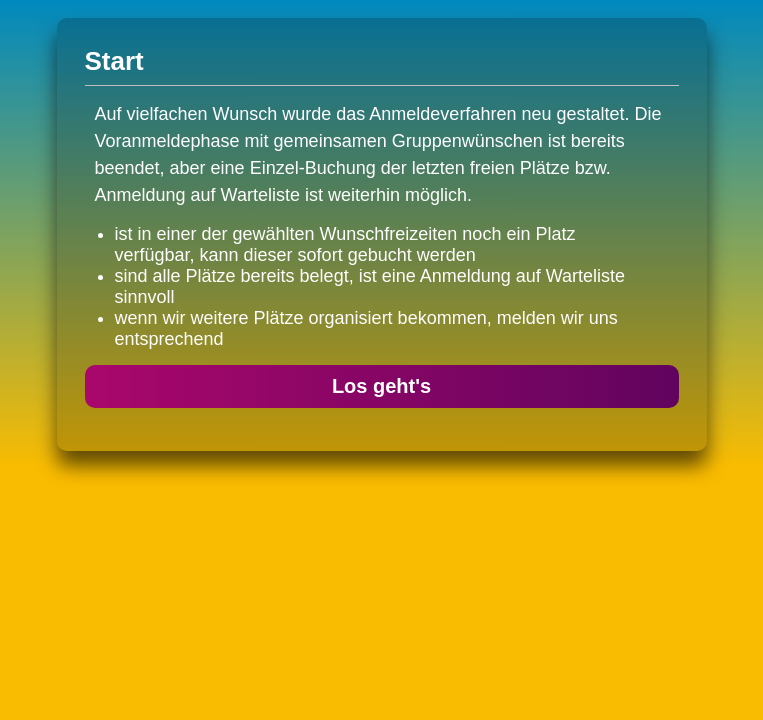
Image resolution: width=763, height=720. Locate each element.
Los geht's (381, 386)
